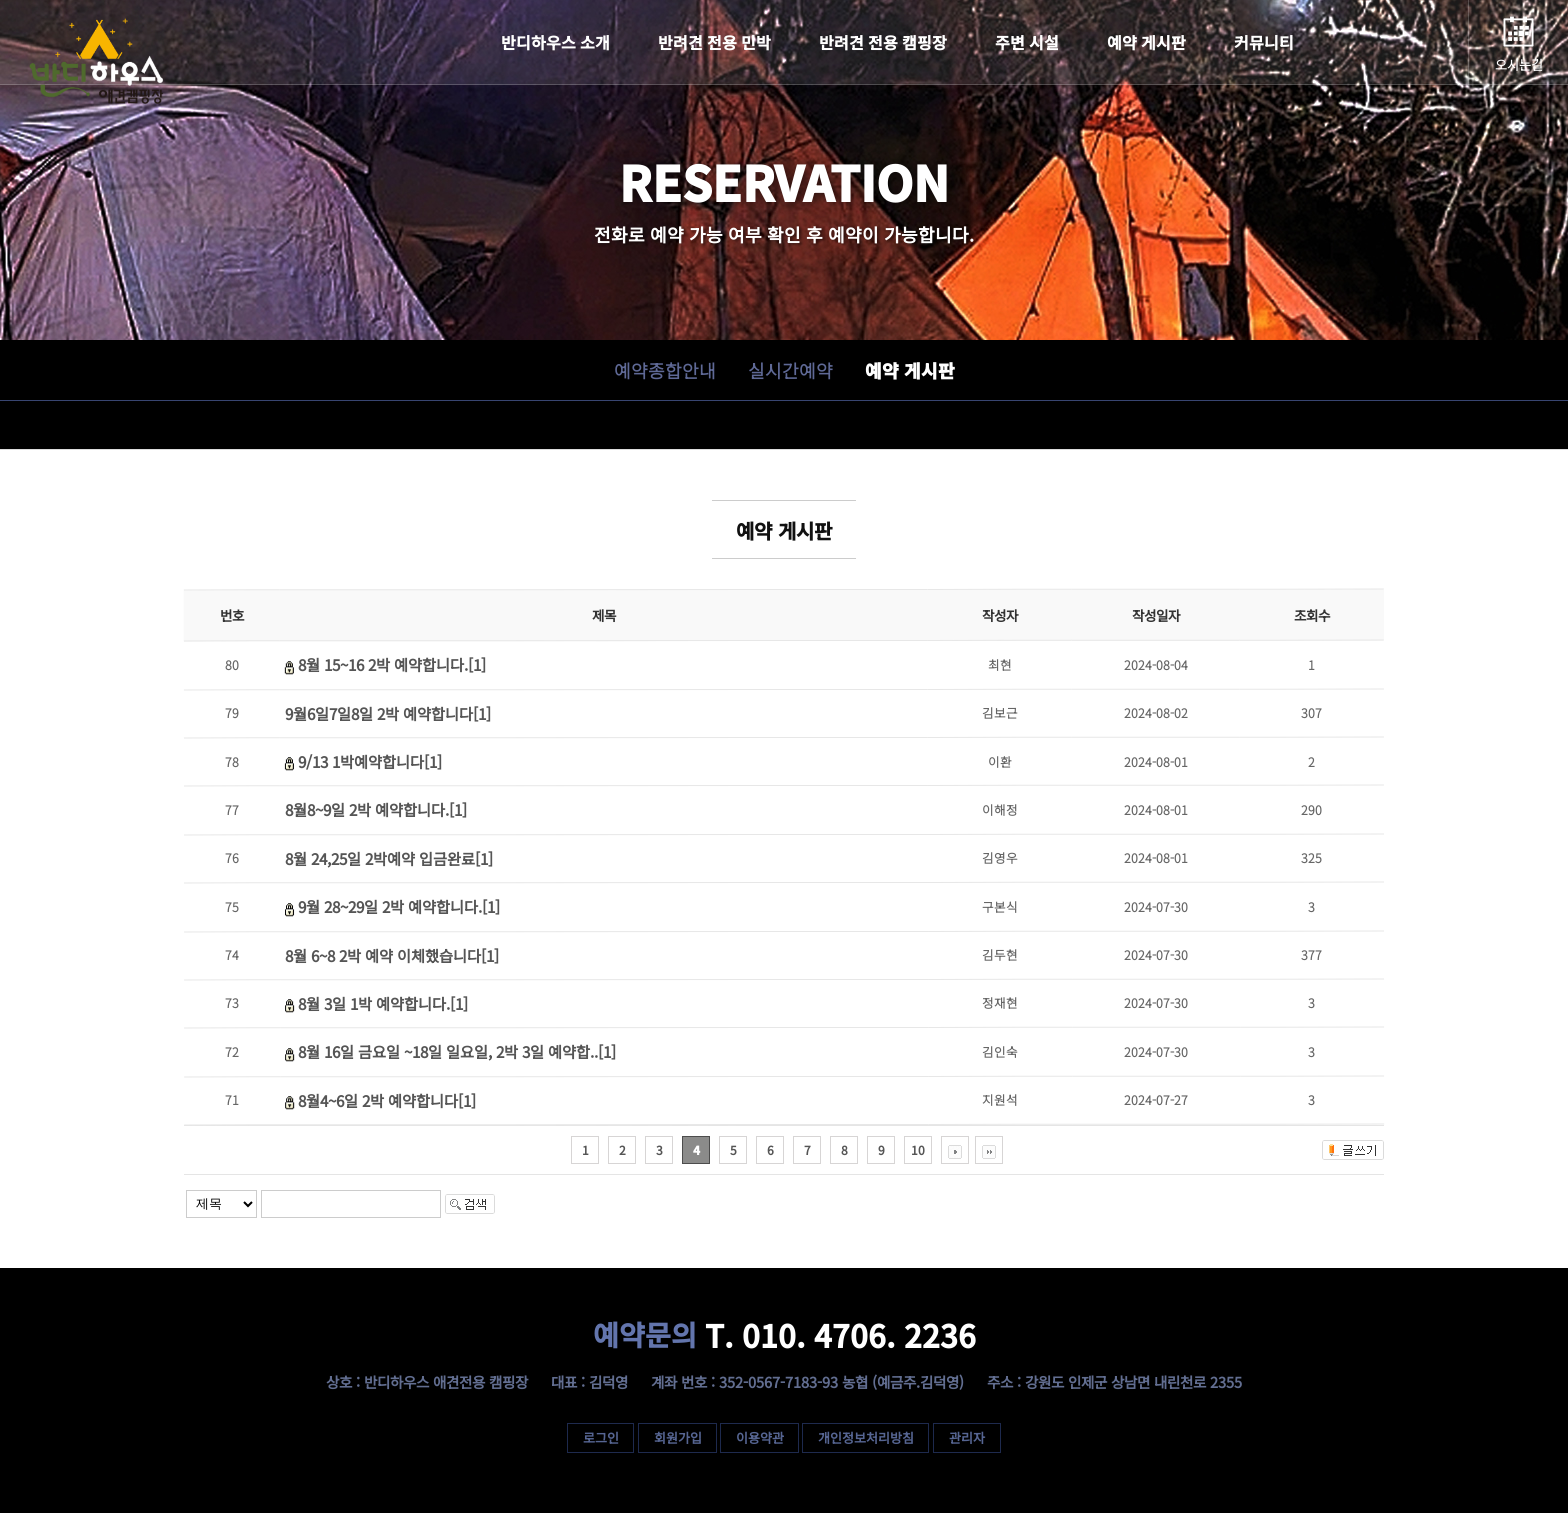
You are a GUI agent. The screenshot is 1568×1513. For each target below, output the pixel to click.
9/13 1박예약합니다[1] (370, 761)
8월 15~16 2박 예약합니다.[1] (392, 665)
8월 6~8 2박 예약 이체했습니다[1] (392, 955)
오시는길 (1519, 64)
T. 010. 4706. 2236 (784, 1334)
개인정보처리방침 (867, 1437)
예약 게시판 (1146, 42)
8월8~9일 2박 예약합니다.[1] (376, 810)
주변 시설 (1027, 42)
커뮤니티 (1264, 42)
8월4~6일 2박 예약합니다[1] (387, 1100)
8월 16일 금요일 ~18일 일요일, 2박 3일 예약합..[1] (457, 1051)
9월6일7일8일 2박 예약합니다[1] (388, 713)
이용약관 (760, 1437)
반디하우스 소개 (555, 42)
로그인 (600, 1437)
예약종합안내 (664, 370)
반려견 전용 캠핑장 (883, 42)
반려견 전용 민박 (714, 42)
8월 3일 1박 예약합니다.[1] (383, 1003)
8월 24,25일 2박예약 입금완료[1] (389, 858)
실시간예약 (789, 370)
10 (918, 1149)
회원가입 (677, 1437)
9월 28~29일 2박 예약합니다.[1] (399, 906)
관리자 (968, 1437)
